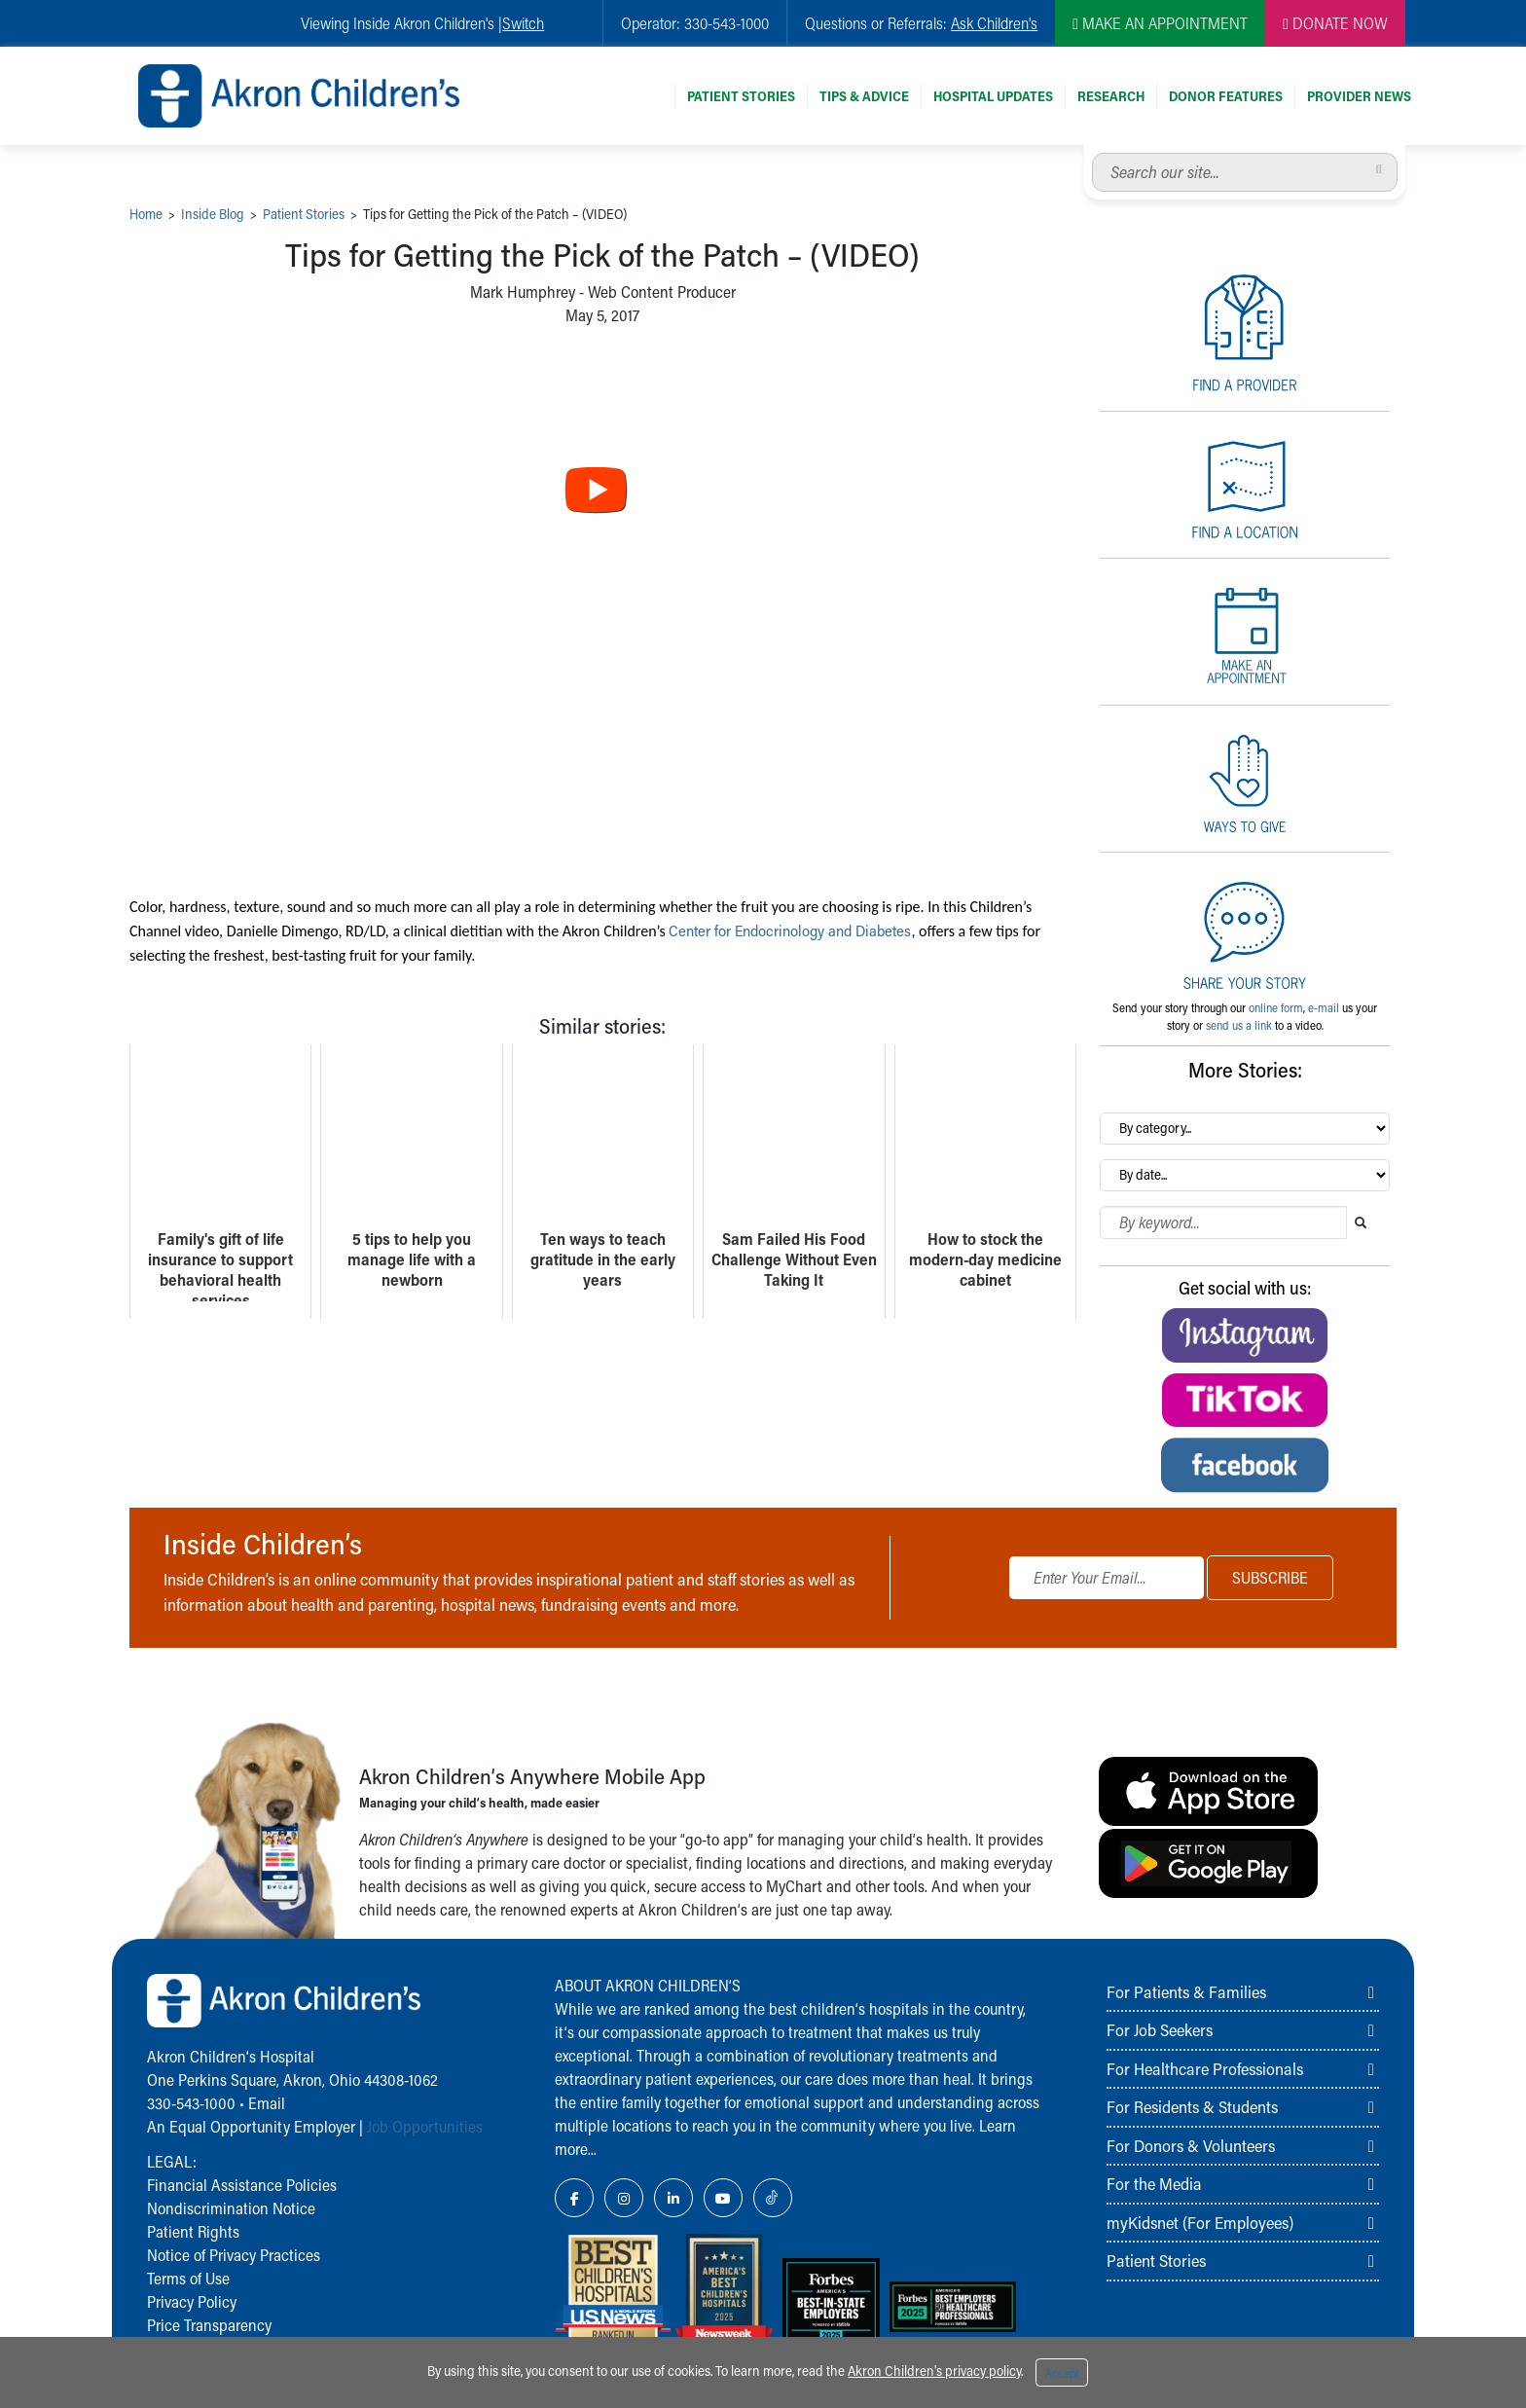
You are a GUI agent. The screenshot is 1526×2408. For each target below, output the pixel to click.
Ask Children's (994, 23)
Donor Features (1226, 96)
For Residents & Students (1192, 2106)
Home (146, 213)
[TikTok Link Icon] (772, 2197)
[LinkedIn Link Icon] (673, 2197)
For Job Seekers (1160, 2029)
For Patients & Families (1186, 1991)
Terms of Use (188, 2278)
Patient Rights (193, 2231)
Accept (1061, 2373)
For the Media (1154, 2183)
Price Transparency (209, 2325)
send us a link (1239, 1025)
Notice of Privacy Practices (233, 2254)
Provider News (1359, 96)
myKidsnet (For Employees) (1200, 2222)
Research (1110, 96)
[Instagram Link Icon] (623, 2197)
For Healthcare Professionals (1205, 2068)
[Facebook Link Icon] (574, 2197)
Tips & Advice (864, 96)
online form (1276, 1007)
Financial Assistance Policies (242, 2184)
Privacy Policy (191, 2301)
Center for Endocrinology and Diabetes (796, 930)
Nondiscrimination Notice (231, 2208)
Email (266, 2103)
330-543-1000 (191, 2103)
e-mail (1323, 1007)
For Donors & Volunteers (1191, 2145)
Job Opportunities (425, 2126)
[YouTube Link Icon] (723, 2197)
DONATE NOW (1335, 23)
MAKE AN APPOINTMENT (1160, 23)
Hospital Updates (993, 96)
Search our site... (1092, 153)
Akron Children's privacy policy (934, 2370)
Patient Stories (741, 96)
